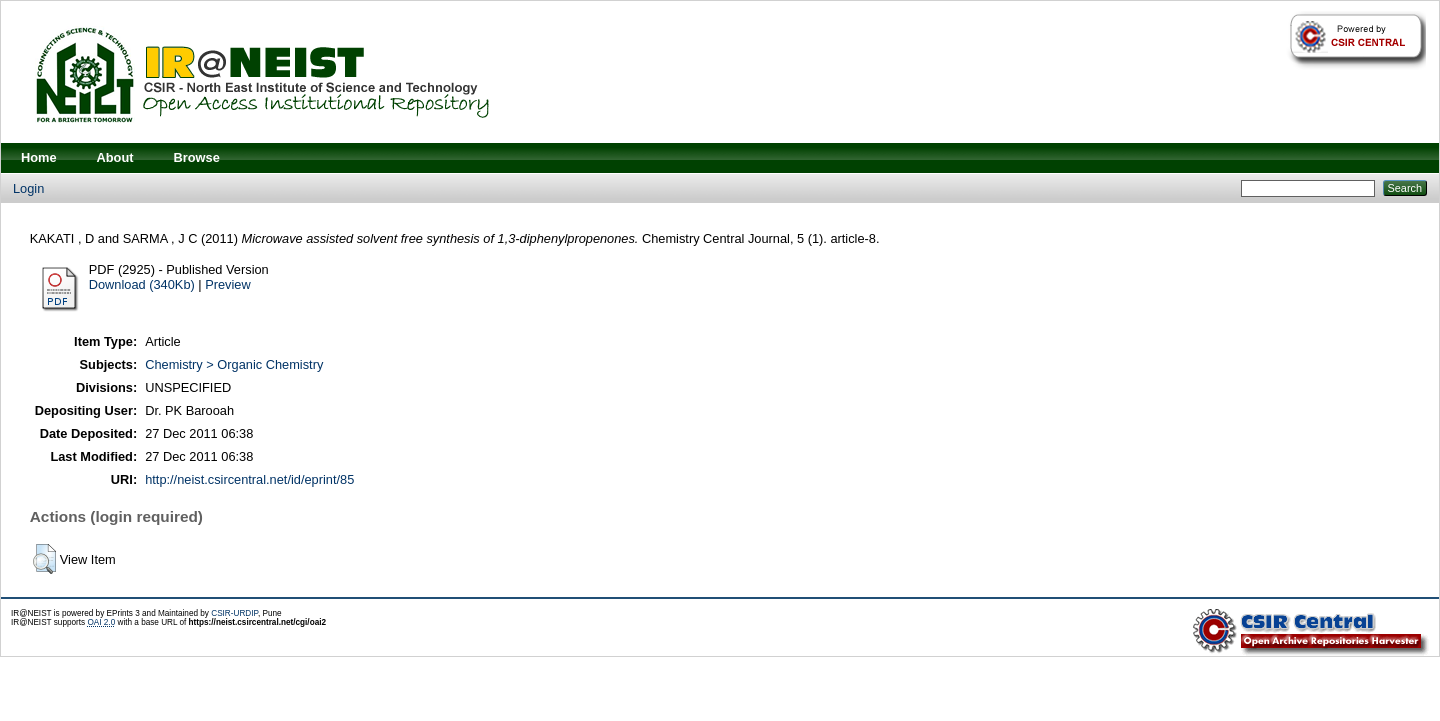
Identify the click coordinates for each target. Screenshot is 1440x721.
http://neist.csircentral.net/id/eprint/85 (249, 479)
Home (39, 157)
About (115, 157)
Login (28, 188)
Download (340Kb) (142, 284)
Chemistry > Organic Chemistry (234, 364)
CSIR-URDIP (234, 613)
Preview (228, 284)
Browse (197, 157)
